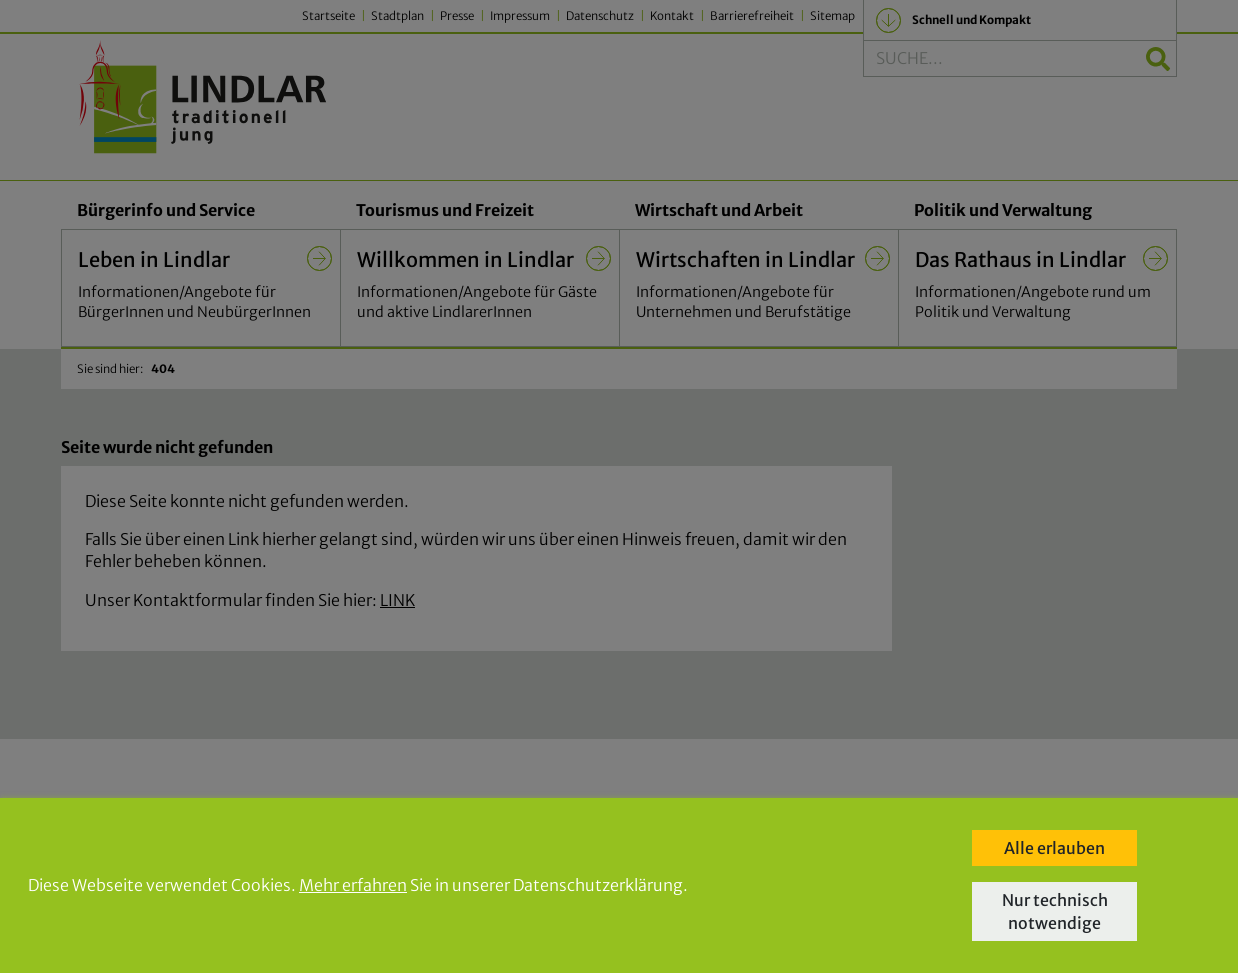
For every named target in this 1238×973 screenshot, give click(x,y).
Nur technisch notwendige (1055, 911)
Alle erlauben (1054, 848)
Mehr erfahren (353, 885)
